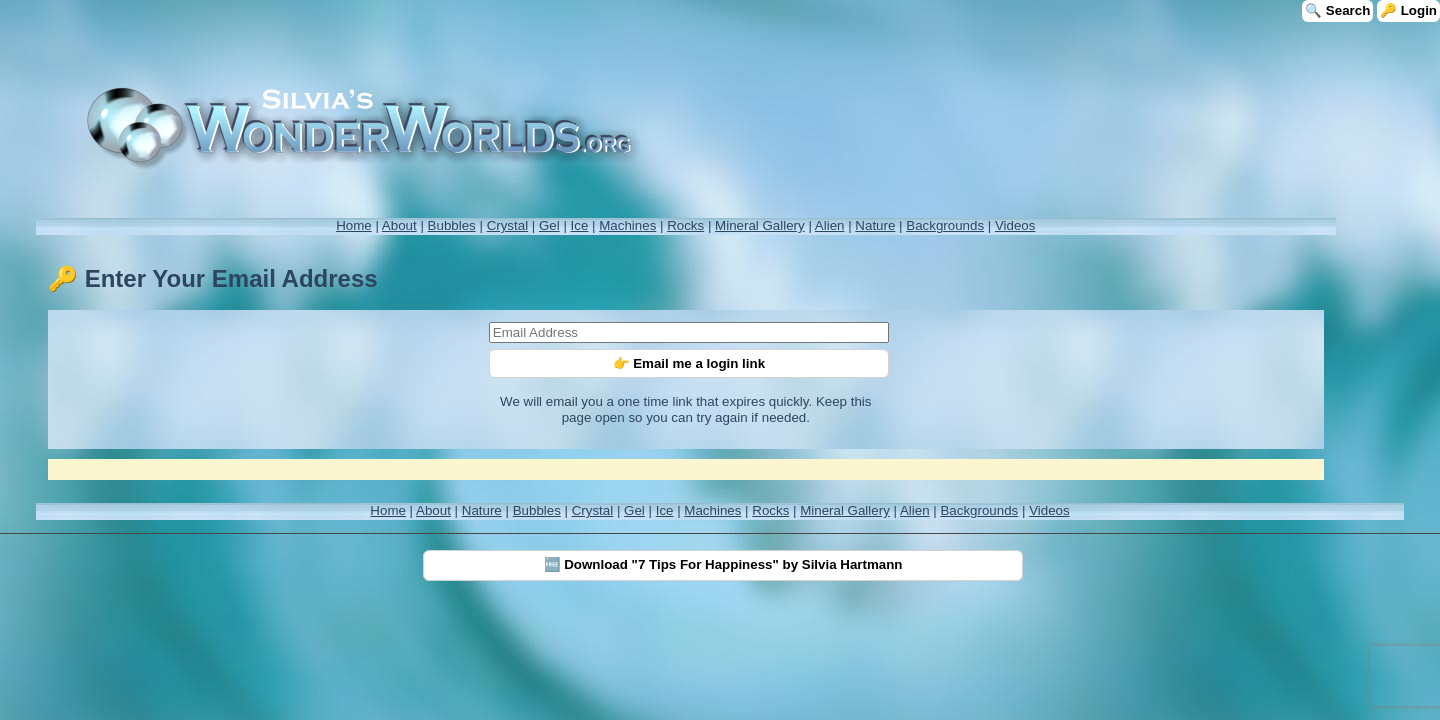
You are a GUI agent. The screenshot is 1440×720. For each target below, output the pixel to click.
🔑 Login (1408, 10)
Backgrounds (945, 225)
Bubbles (452, 225)
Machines (627, 225)
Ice (580, 225)
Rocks (685, 225)
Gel (549, 225)
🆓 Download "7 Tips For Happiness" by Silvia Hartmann (723, 564)
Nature (875, 225)
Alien (830, 225)
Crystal (507, 225)
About (399, 225)
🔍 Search (1337, 10)
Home (354, 225)
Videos (1015, 225)
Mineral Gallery (760, 225)
